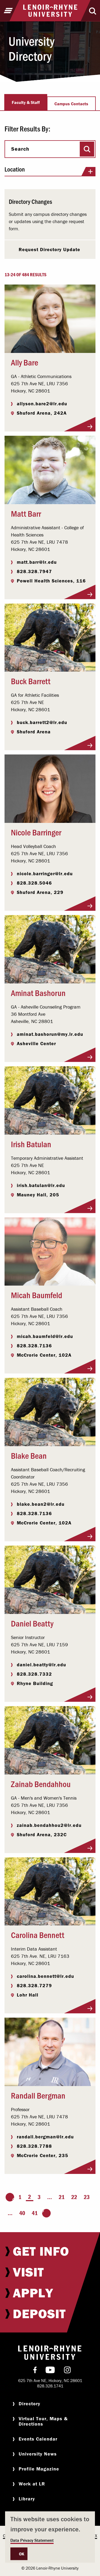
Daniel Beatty (32, 1623)
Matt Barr (26, 513)
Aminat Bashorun (38, 992)
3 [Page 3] (39, 2197)
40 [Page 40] (22, 2213)
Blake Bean (29, 1455)
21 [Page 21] (62, 2197)
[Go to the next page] (46, 2213)
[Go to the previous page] (10, 2197)
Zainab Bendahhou (41, 1783)
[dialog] (50, 2537)
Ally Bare (24, 362)
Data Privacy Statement (32, 2540)
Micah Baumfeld (36, 1294)
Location (50, 171)
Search (20, 149)
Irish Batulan (31, 1143)
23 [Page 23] (87, 2197)
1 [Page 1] (19, 2197)
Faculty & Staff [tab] (26, 102)
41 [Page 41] (35, 2213)
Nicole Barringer (36, 832)
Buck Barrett (30, 680)
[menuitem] (50, 2251)
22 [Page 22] (74, 2197)
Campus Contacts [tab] (71, 103)
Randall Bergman (38, 2095)
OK (22, 2553)
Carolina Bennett (37, 1934)
